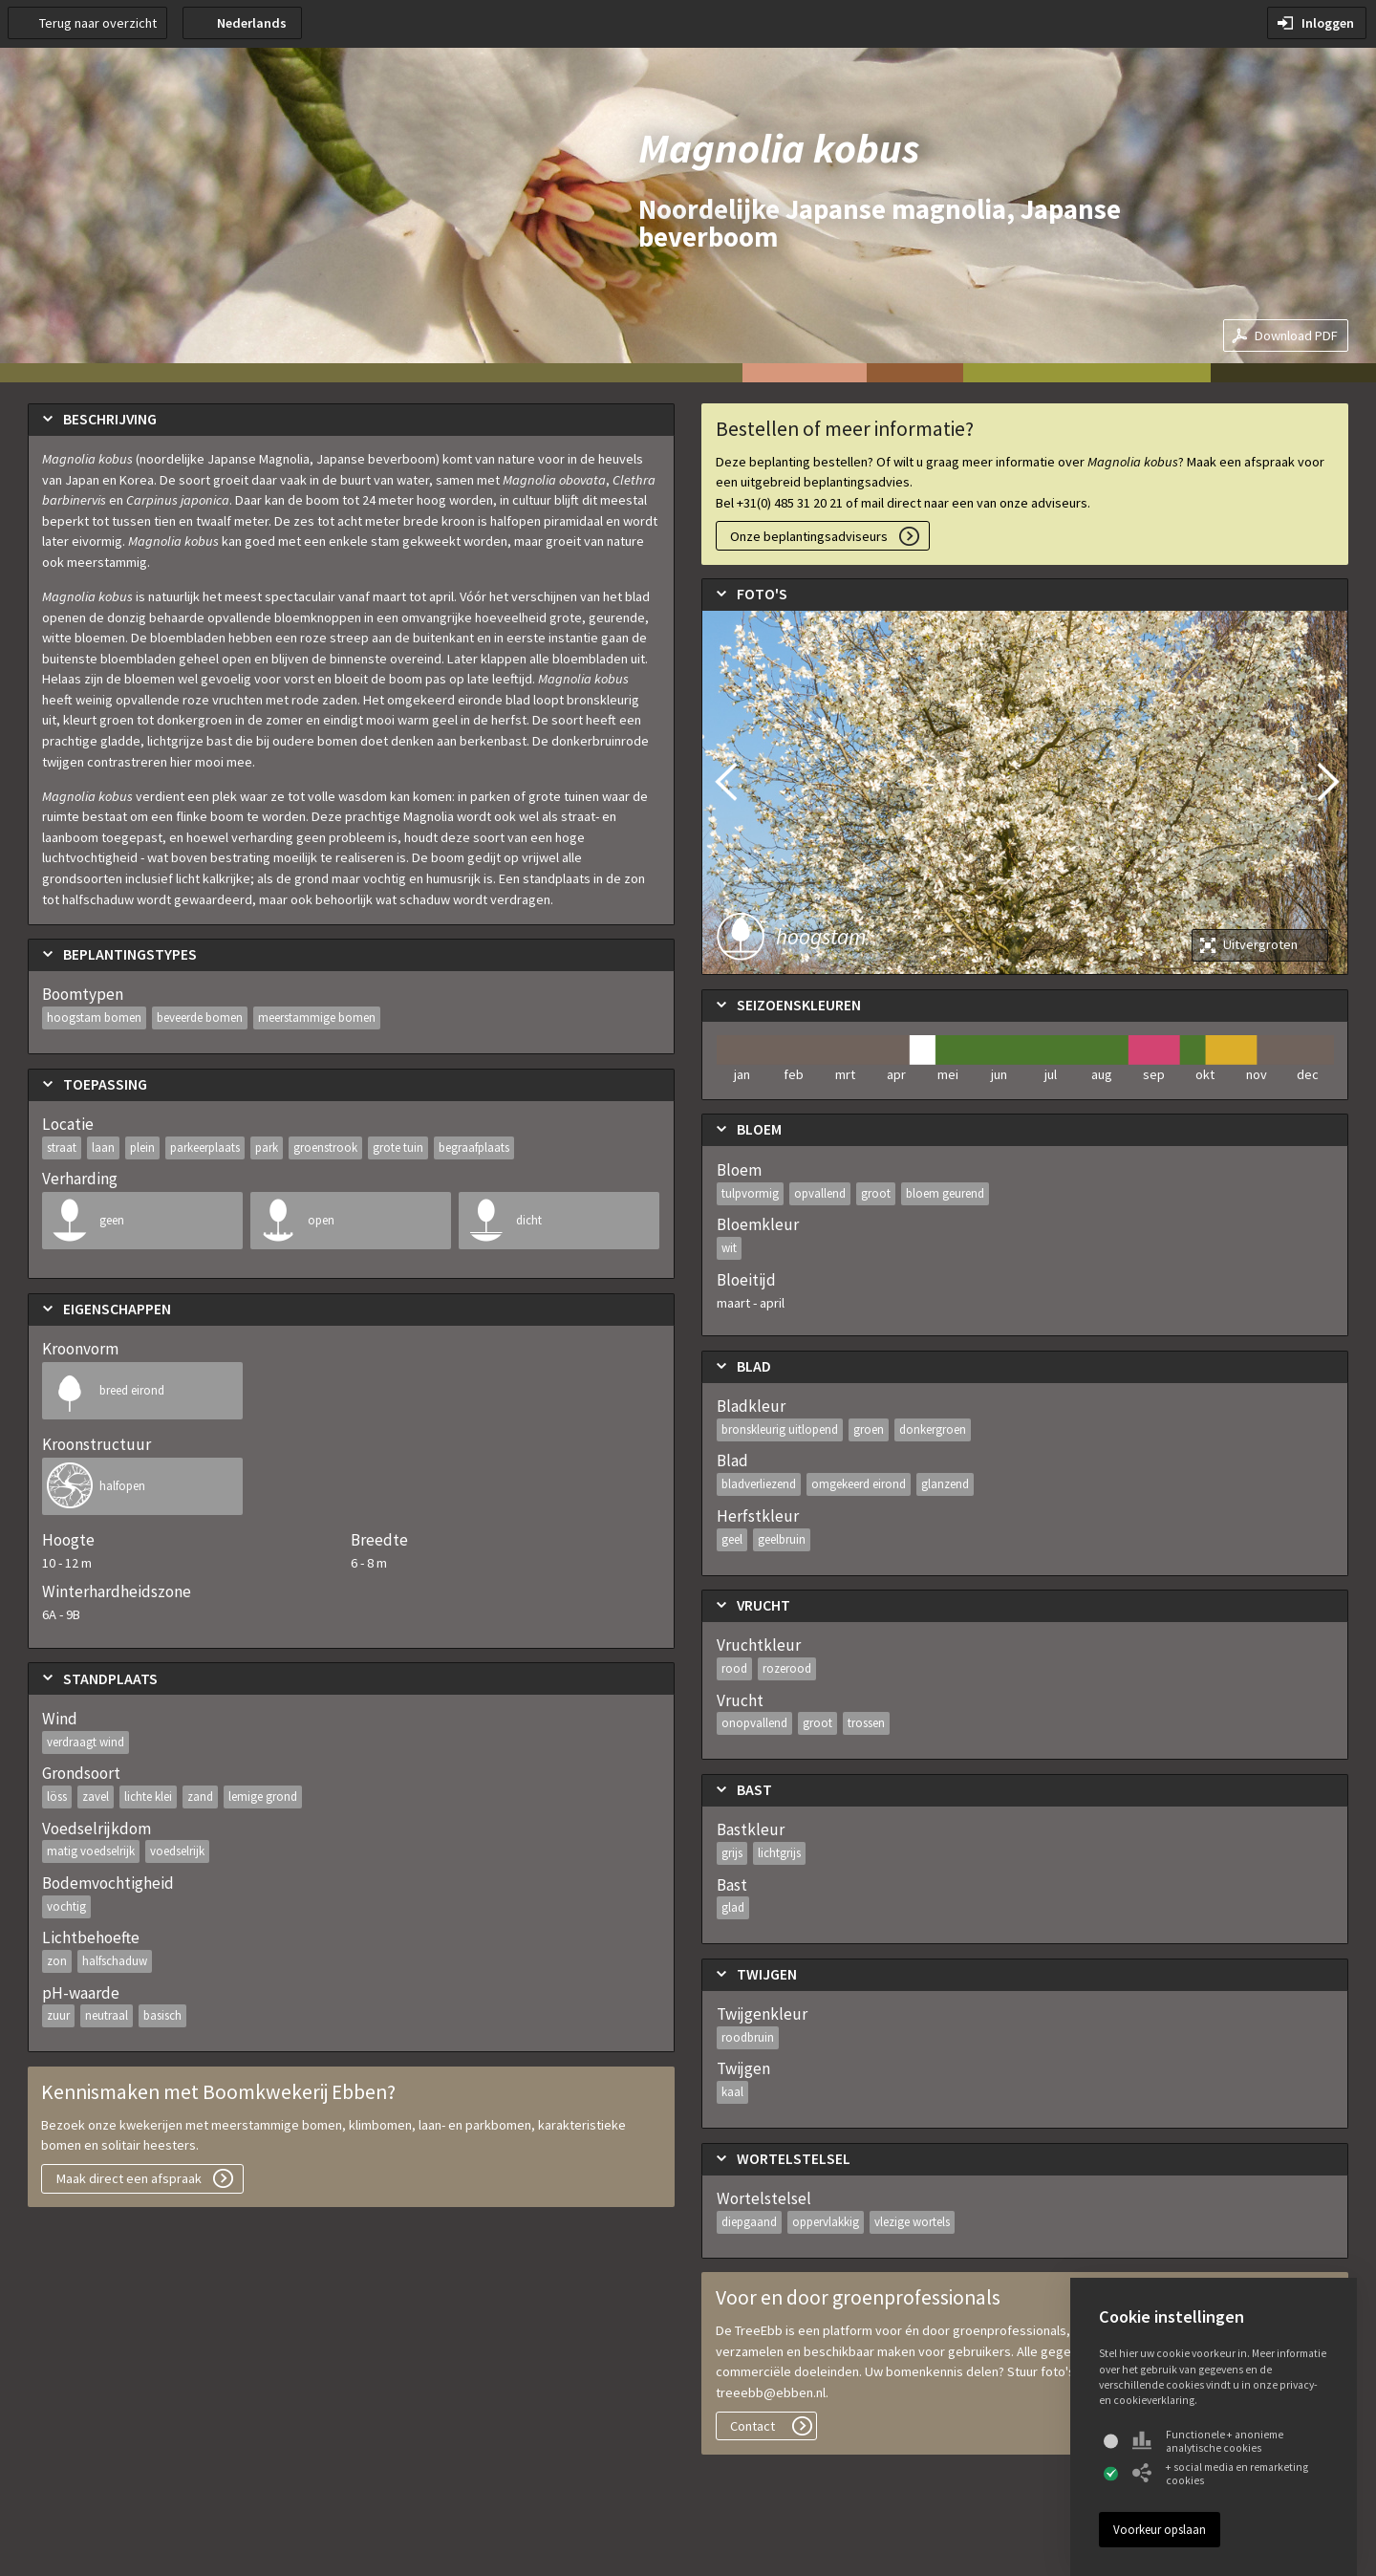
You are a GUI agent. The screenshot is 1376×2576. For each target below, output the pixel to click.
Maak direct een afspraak (129, 2178)
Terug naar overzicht (98, 23)
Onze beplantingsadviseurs (809, 536)
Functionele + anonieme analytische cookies (1207, 2441)
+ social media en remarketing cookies (1220, 2473)
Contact (752, 2426)
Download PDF (1296, 335)
